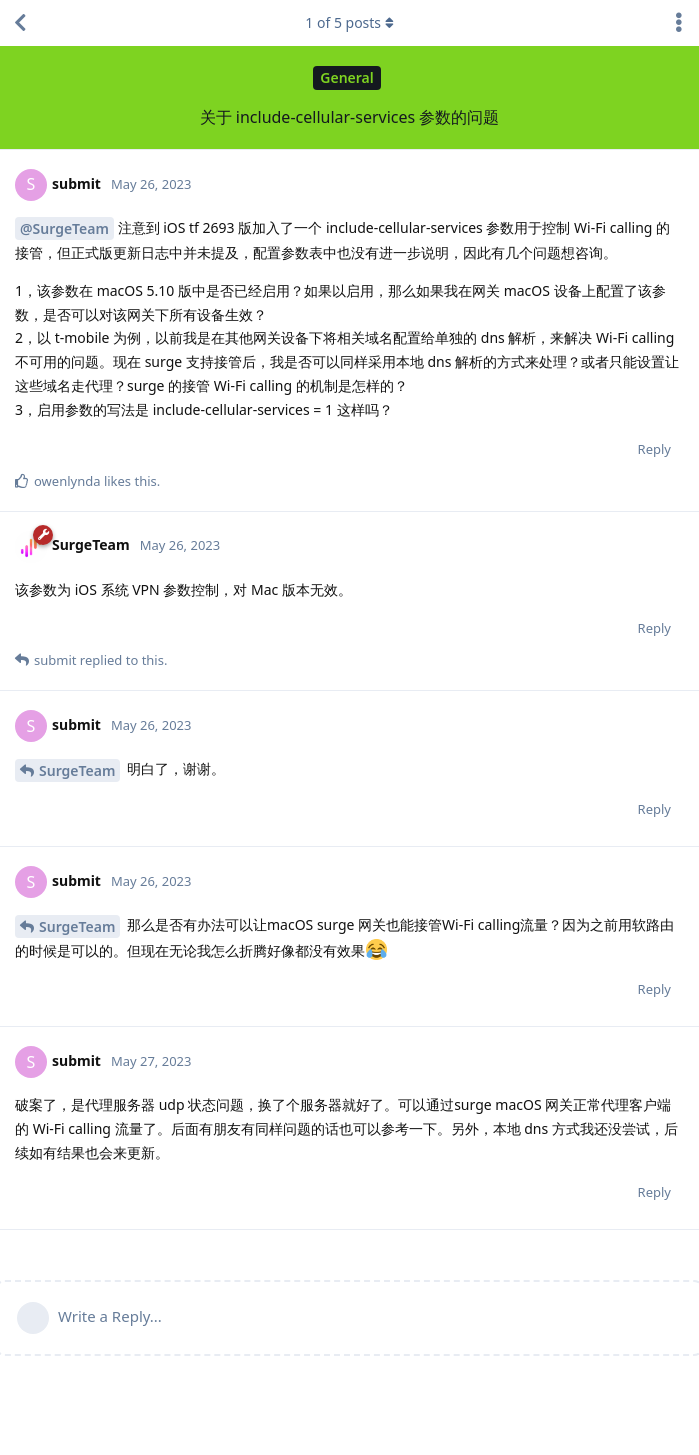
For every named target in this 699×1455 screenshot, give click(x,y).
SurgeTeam (77, 770)
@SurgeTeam (64, 228)
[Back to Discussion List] (20, 23)
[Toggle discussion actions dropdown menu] (679, 23)
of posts (349, 22)
